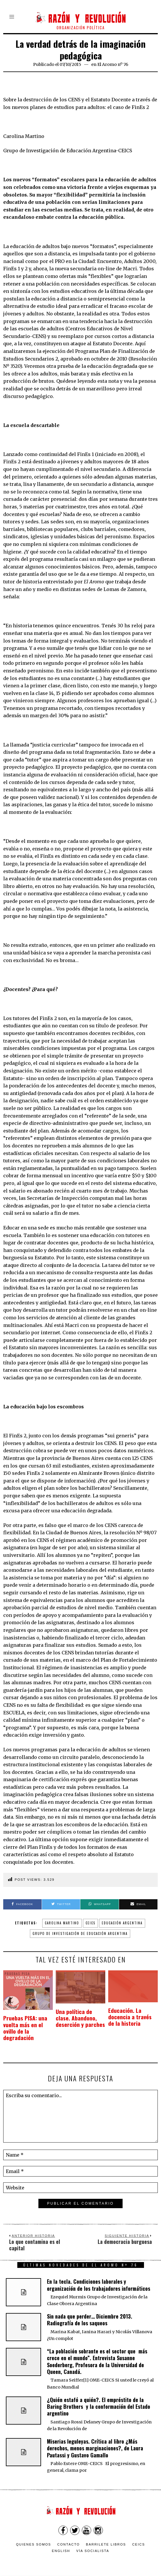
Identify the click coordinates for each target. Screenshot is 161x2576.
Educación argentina (122, 1923)
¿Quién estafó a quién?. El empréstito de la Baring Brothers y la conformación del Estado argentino (98, 2400)
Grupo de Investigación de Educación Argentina (80, 1933)
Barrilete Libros (106, 2538)
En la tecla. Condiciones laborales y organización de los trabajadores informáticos (98, 2279)
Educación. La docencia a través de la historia (132, 2014)
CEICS (90, 1923)
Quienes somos (33, 2538)
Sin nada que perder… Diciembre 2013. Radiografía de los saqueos (89, 2313)
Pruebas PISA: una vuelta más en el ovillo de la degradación (28, 2025)
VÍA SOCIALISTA (92, 2544)
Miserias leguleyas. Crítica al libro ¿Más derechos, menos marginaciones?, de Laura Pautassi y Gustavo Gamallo (95, 2442)
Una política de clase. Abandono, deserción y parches (78, 2018)
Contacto (68, 2538)
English (61, 2544)
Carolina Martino (62, 1923)
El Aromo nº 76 (112, 64)
